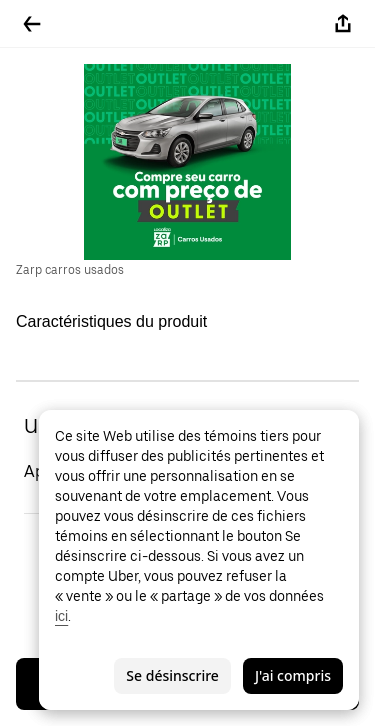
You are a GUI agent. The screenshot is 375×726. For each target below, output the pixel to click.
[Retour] (32, 24)
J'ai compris (293, 675)
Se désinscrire (172, 675)
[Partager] (343, 24)
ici (61, 616)
